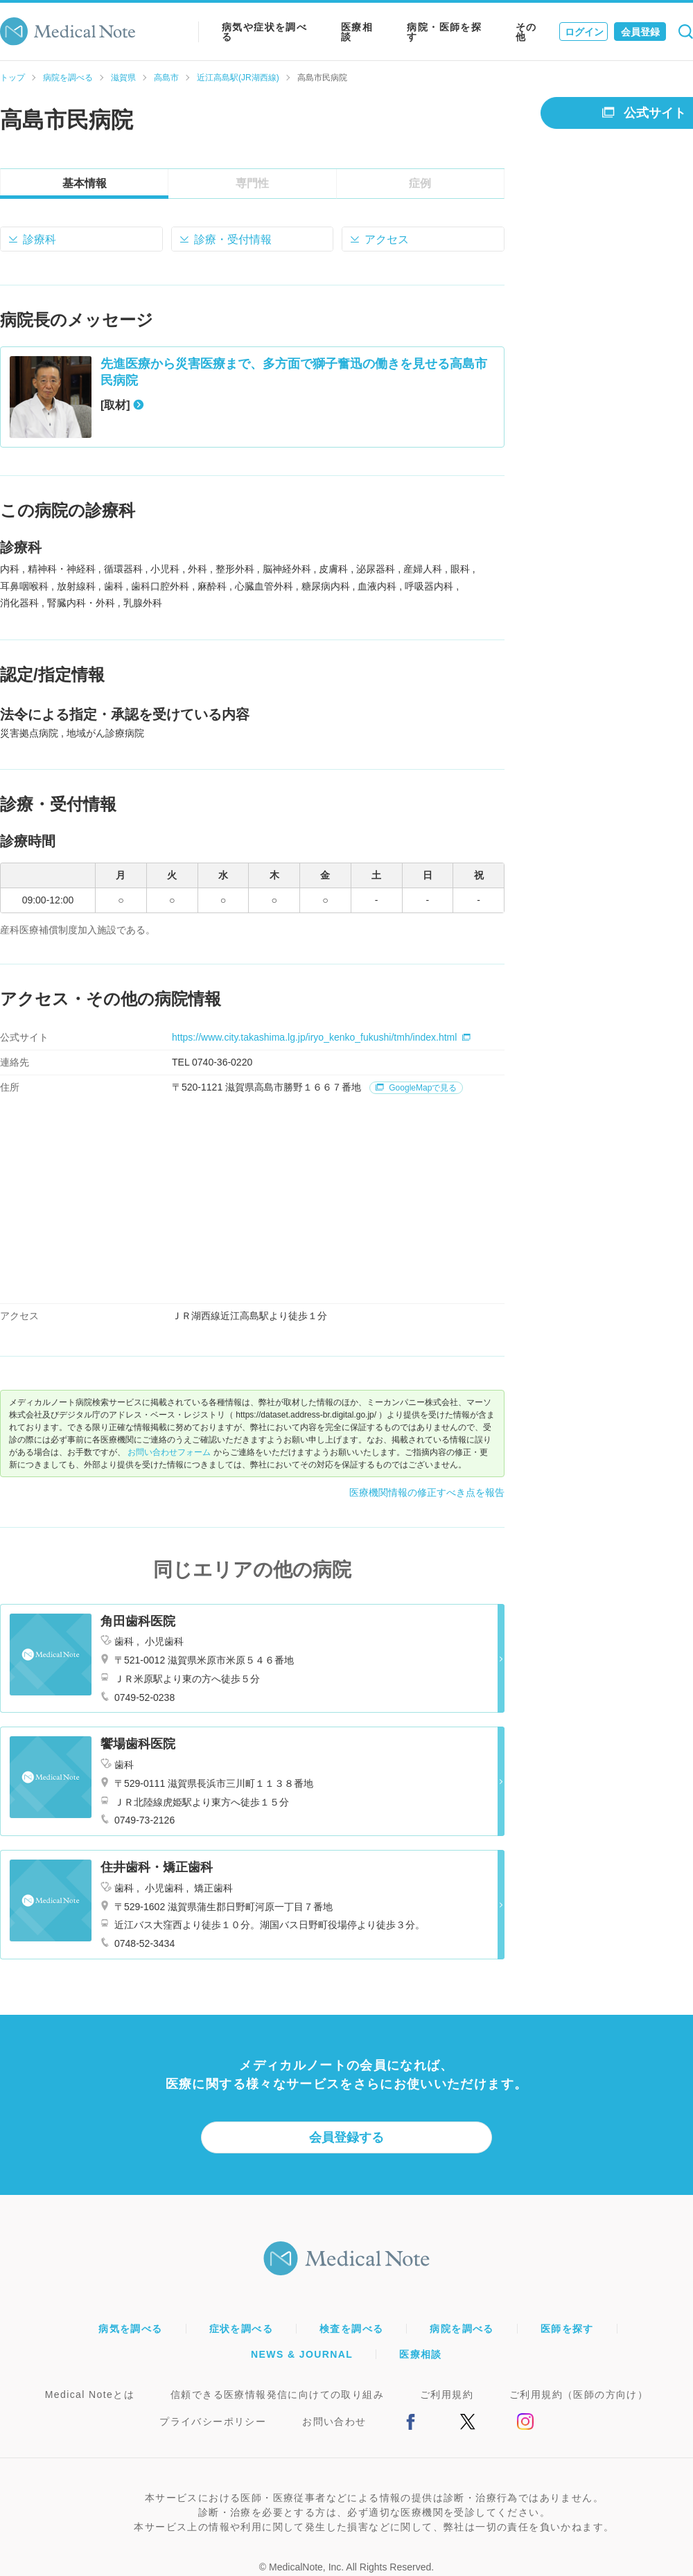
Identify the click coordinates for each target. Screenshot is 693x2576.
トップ (12, 77)
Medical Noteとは (89, 2394)
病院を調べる (68, 77)
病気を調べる (130, 2329)
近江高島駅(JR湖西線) (238, 77)
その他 (526, 31)
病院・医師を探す (444, 31)
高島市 (166, 77)
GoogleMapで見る (416, 1088)
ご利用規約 (446, 2394)
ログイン (584, 31)
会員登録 (640, 31)
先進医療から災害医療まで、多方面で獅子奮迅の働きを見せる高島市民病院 (293, 372)
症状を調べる (241, 2329)
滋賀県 (123, 77)
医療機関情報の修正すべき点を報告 (427, 1492)
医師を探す (567, 2329)
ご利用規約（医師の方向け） (578, 2394)
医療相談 (357, 31)
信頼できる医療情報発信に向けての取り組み (277, 2394)
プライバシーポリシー (212, 2421)
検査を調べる (351, 2329)
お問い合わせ (334, 2421)
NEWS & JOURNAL (302, 2354)
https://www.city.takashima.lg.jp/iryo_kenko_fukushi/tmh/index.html (321, 1037)
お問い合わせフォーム (169, 1452)
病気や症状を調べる (264, 31)
